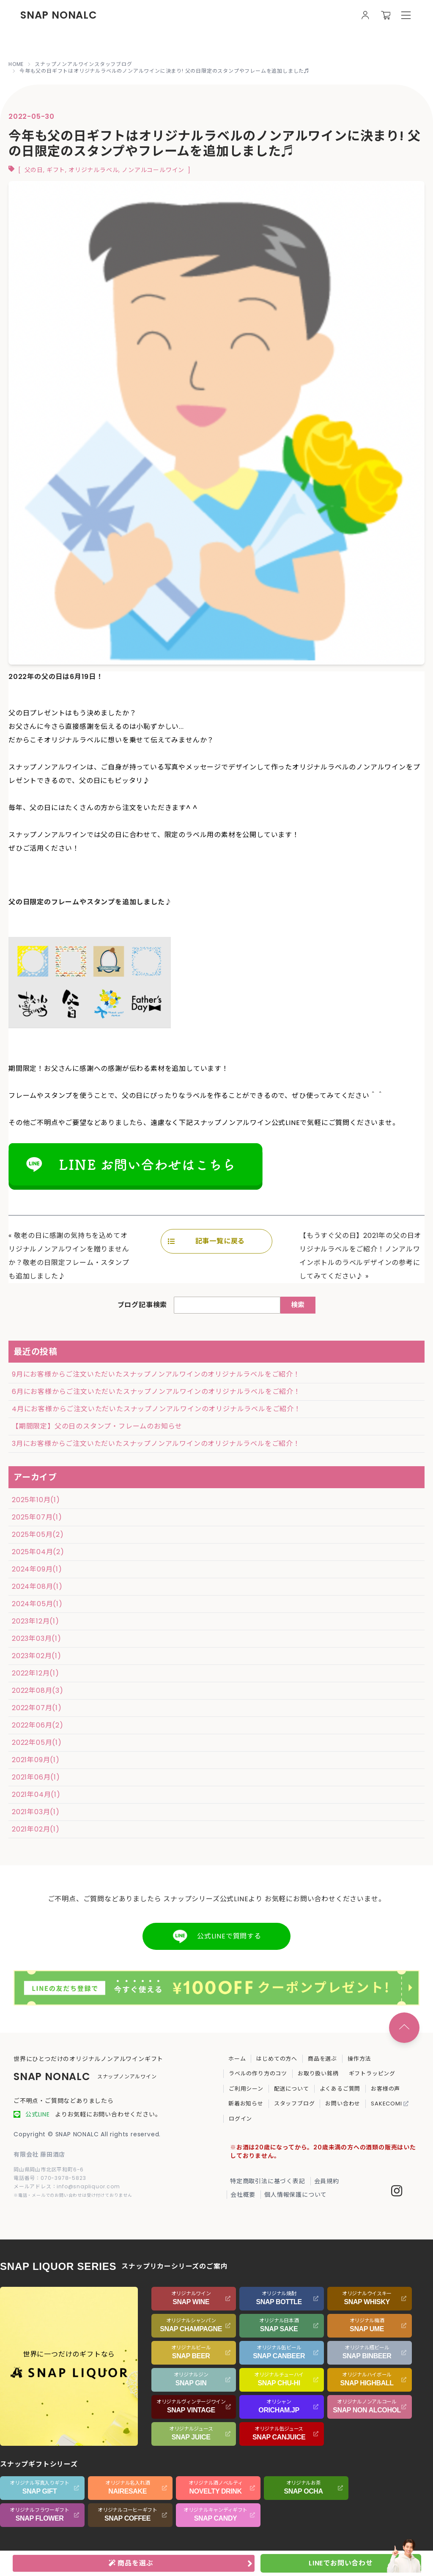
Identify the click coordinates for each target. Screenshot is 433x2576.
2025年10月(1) (36, 1500)
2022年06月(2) (37, 1725)
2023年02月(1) (36, 1656)
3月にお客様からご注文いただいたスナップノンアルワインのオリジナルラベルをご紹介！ (156, 1443)
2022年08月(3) (37, 1690)
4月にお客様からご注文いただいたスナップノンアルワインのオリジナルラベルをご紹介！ (156, 1409)
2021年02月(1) (36, 1829)
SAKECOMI (390, 2104)
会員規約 (326, 2181)
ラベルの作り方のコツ (258, 2074)
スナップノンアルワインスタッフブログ (83, 64)
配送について (291, 2089)
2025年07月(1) (37, 1517)
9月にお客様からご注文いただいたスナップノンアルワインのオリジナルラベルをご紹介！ (156, 1374)
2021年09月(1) (36, 1760)
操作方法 (359, 2059)
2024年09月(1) (37, 1569)
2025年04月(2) (38, 1552)
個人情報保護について (295, 2194)
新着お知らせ (245, 2104)
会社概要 (242, 2194)
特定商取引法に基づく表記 (267, 2181)
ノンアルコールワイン (153, 170)
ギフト (56, 170)
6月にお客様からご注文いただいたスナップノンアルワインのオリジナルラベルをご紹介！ (156, 1391)
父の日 (34, 170)
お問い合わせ (342, 2104)
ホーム (237, 2059)
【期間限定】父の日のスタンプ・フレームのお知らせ (97, 1426)
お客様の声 (385, 2089)
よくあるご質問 (340, 2089)
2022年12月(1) (35, 1673)
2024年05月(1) (37, 1604)
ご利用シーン (246, 2089)
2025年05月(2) (38, 1534)
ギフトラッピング (372, 2074)
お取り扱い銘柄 (318, 2074)
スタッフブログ (294, 2104)
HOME (16, 64)
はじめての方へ (276, 2059)
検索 (297, 1305)
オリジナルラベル (93, 170)
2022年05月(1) (37, 1742)
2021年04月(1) (36, 1794)
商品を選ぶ (322, 2059)
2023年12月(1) (35, 1621)
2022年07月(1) (37, 1708)
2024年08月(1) (37, 1586)
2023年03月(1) (36, 1638)
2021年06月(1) (36, 1777)
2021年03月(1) (36, 1812)
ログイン (240, 2119)
